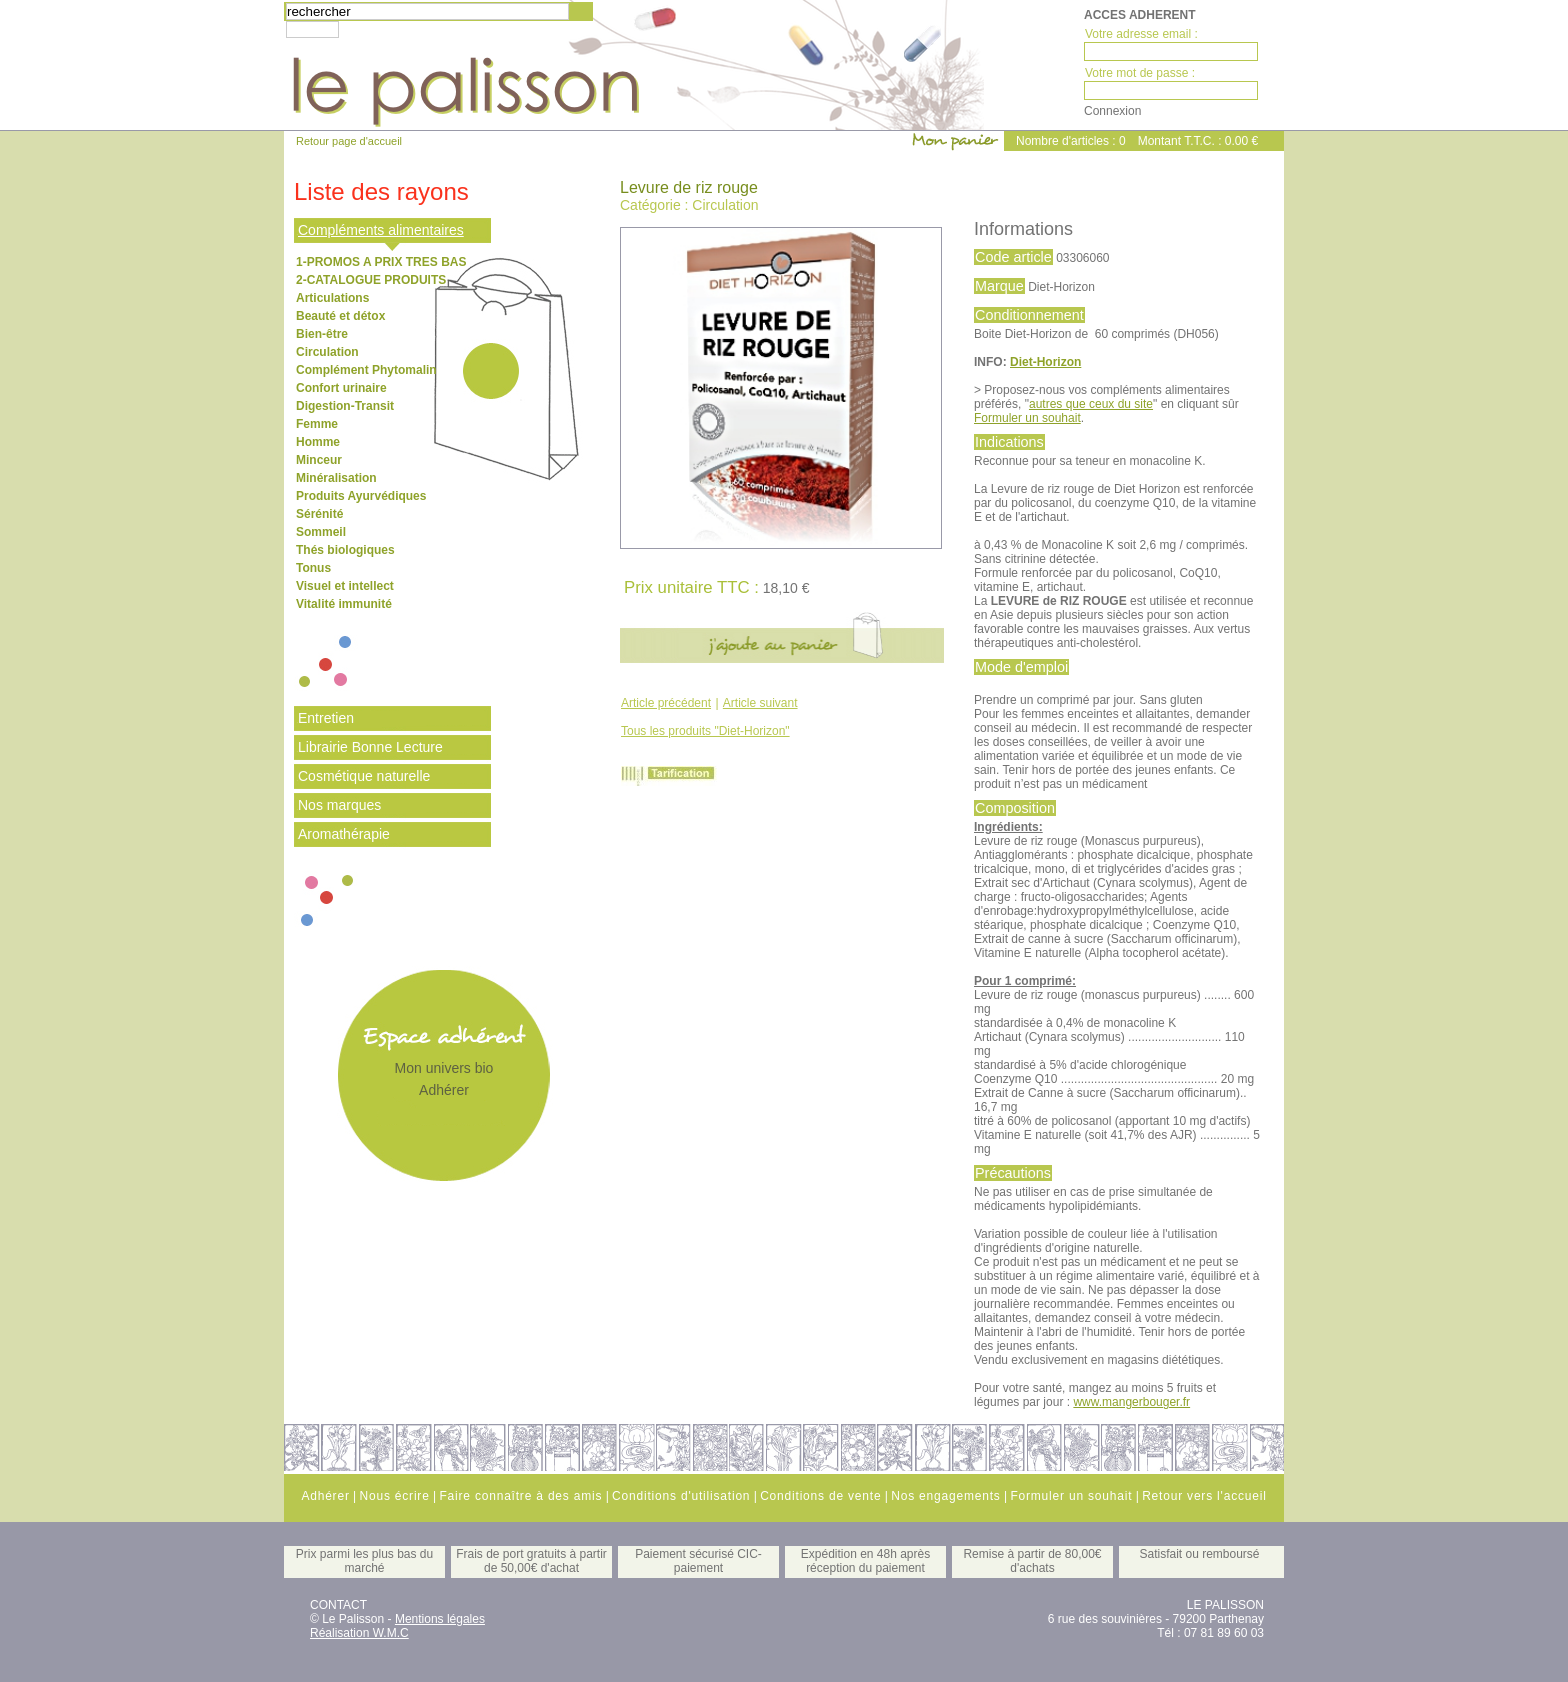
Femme (317, 424)
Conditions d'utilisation (681, 1496)
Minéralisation (336, 478)
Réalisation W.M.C (359, 1633)
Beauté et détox (340, 316)
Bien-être (322, 334)
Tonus (313, 568)
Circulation (327, 352)
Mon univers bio (444, 1068)
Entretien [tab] (326, 718)
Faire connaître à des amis (520, 1496)
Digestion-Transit (345, 406)
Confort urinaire (341, 388)
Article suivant (760, 703)
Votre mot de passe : (1140, 73)
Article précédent (666, 703)
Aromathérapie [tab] (344, 834)
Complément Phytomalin (366, 370)
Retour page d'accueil (349, 141)
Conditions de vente (820, 1496)
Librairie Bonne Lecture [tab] (370, 747)
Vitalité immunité (344, 604)
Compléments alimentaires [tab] (381, 230)
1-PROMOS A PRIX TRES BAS (381, 262)
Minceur (319, 460)
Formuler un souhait (1027, 418)
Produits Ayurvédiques (361, 496)
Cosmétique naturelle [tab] (364, 776)
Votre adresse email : (1141, 34)
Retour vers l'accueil (1204, 1496)
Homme (318, 442)
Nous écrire (394, 1496)
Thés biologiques (345, 550)
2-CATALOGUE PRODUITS (371, 280)
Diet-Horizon (1045, 362)
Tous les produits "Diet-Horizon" (705, 731)
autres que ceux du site (1091, 404)
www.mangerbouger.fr (1131, 1402)
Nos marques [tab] (339, 805)
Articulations (332, 298)
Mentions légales (440, 1619)
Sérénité (319, 514)
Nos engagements (945, 1496)
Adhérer (444, 1090)
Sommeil (321, 532)
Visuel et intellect (345, 586)
